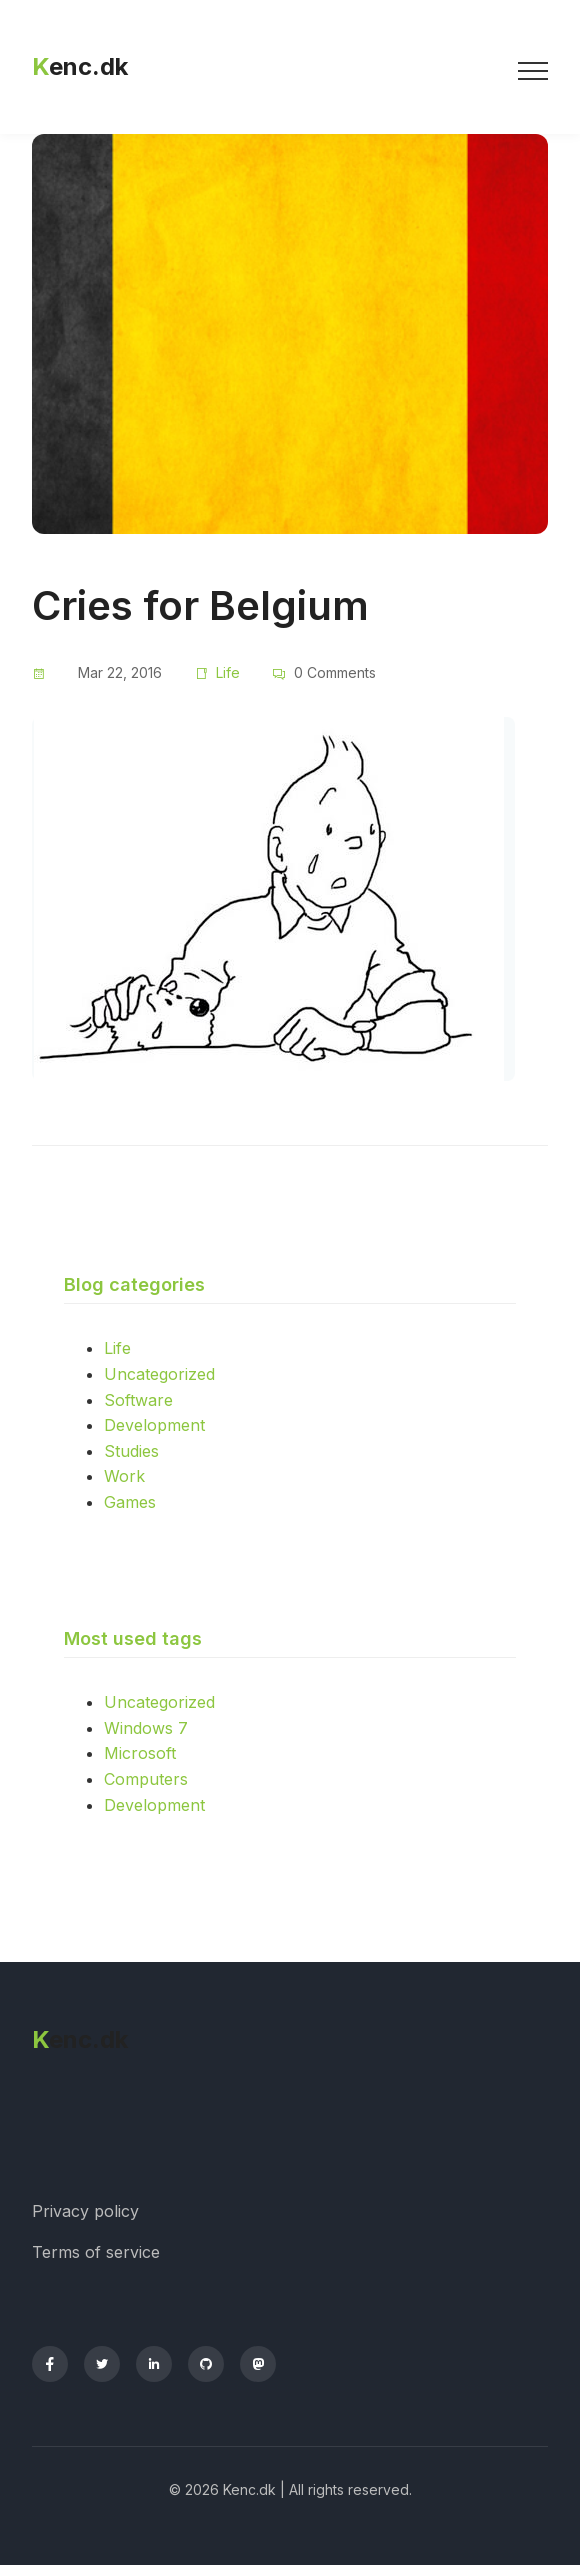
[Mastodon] (258, 2364)
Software (138, 1400)
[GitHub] (206, 2364)
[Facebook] (50, 2364)
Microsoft (140, 1753)
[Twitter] (102, 2364)
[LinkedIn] (154, 2364)
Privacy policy (85, 2211)
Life (228, 672)
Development (154, 1425)
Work (124, 1476)
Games (130, 1502)
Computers (146, 1779)
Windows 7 (146, 1728)
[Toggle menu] (533, 67)
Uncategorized (159, 1374)
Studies (131, 1451)
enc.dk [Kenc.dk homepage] (80, 66)
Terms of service (96, 2252)
